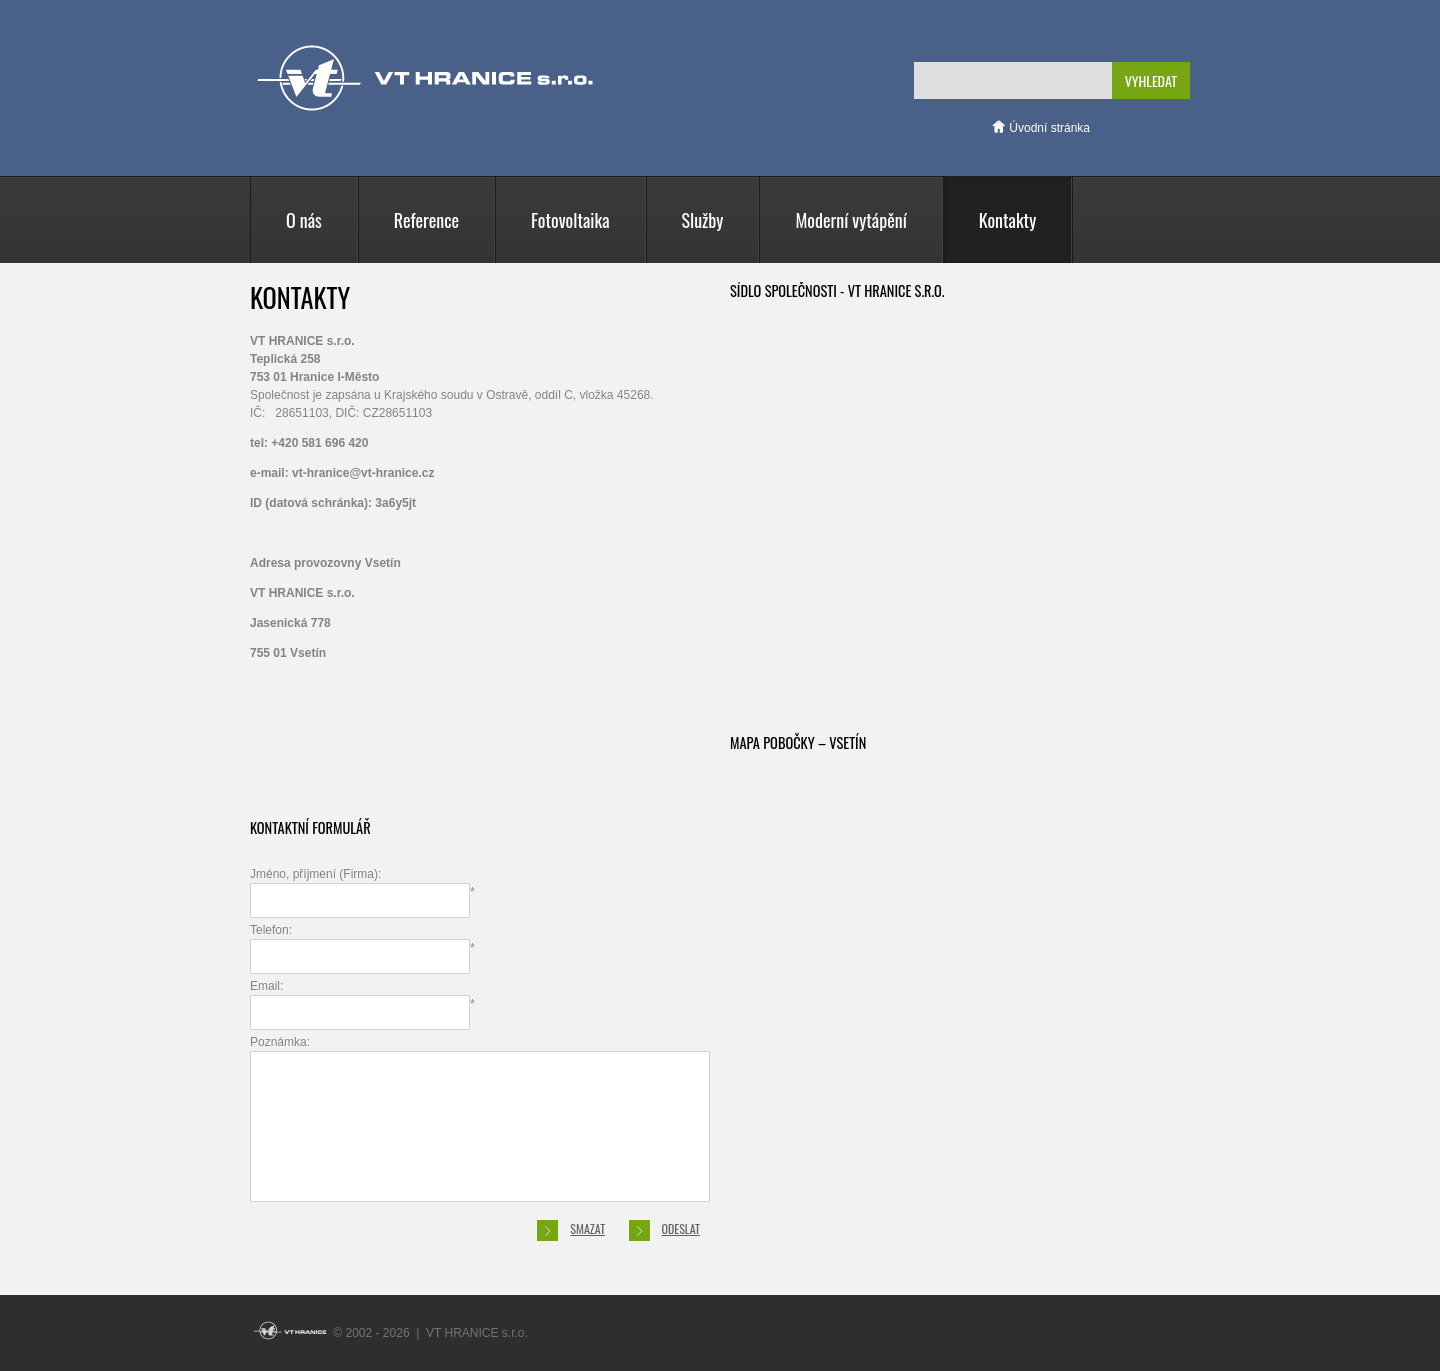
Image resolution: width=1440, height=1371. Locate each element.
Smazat (571, 1230)
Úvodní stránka (1040, 128)
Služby (703, 220)
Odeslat (664, 1230)
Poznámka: (480, 1118)
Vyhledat (1151, 80)
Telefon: (362, 948)
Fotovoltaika (570, 220)
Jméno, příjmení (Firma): (362, 892)
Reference (426, 220)
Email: (362, 1004)
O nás (304, 220)
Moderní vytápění (850, 220)
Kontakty (1007, 220)
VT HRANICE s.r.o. (425, 78)
